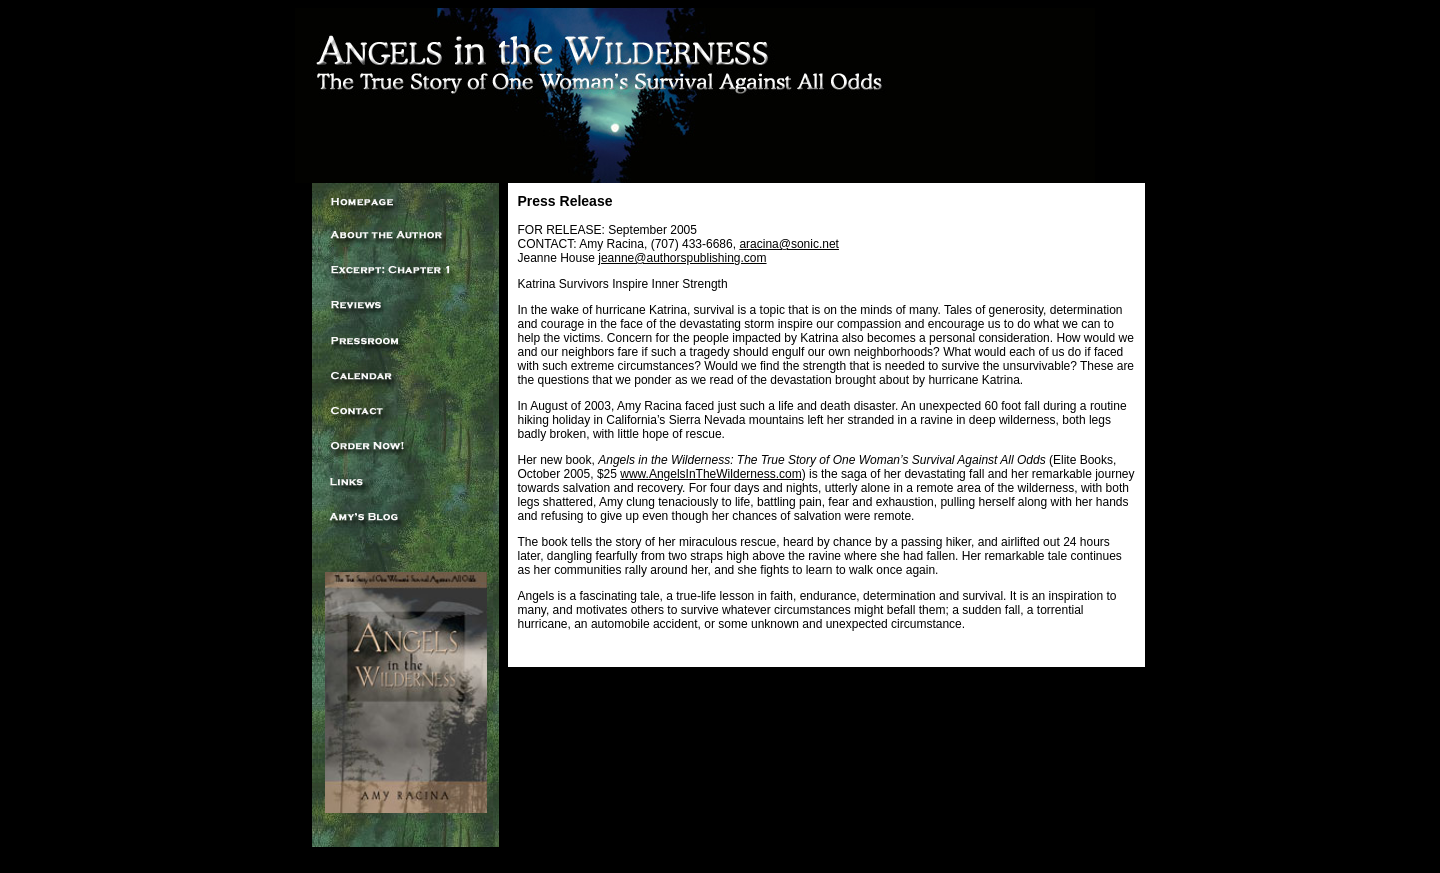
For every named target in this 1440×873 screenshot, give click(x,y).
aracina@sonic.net (789, 244)
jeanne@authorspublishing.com (682, 258)
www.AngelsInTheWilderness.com (710, 474)
